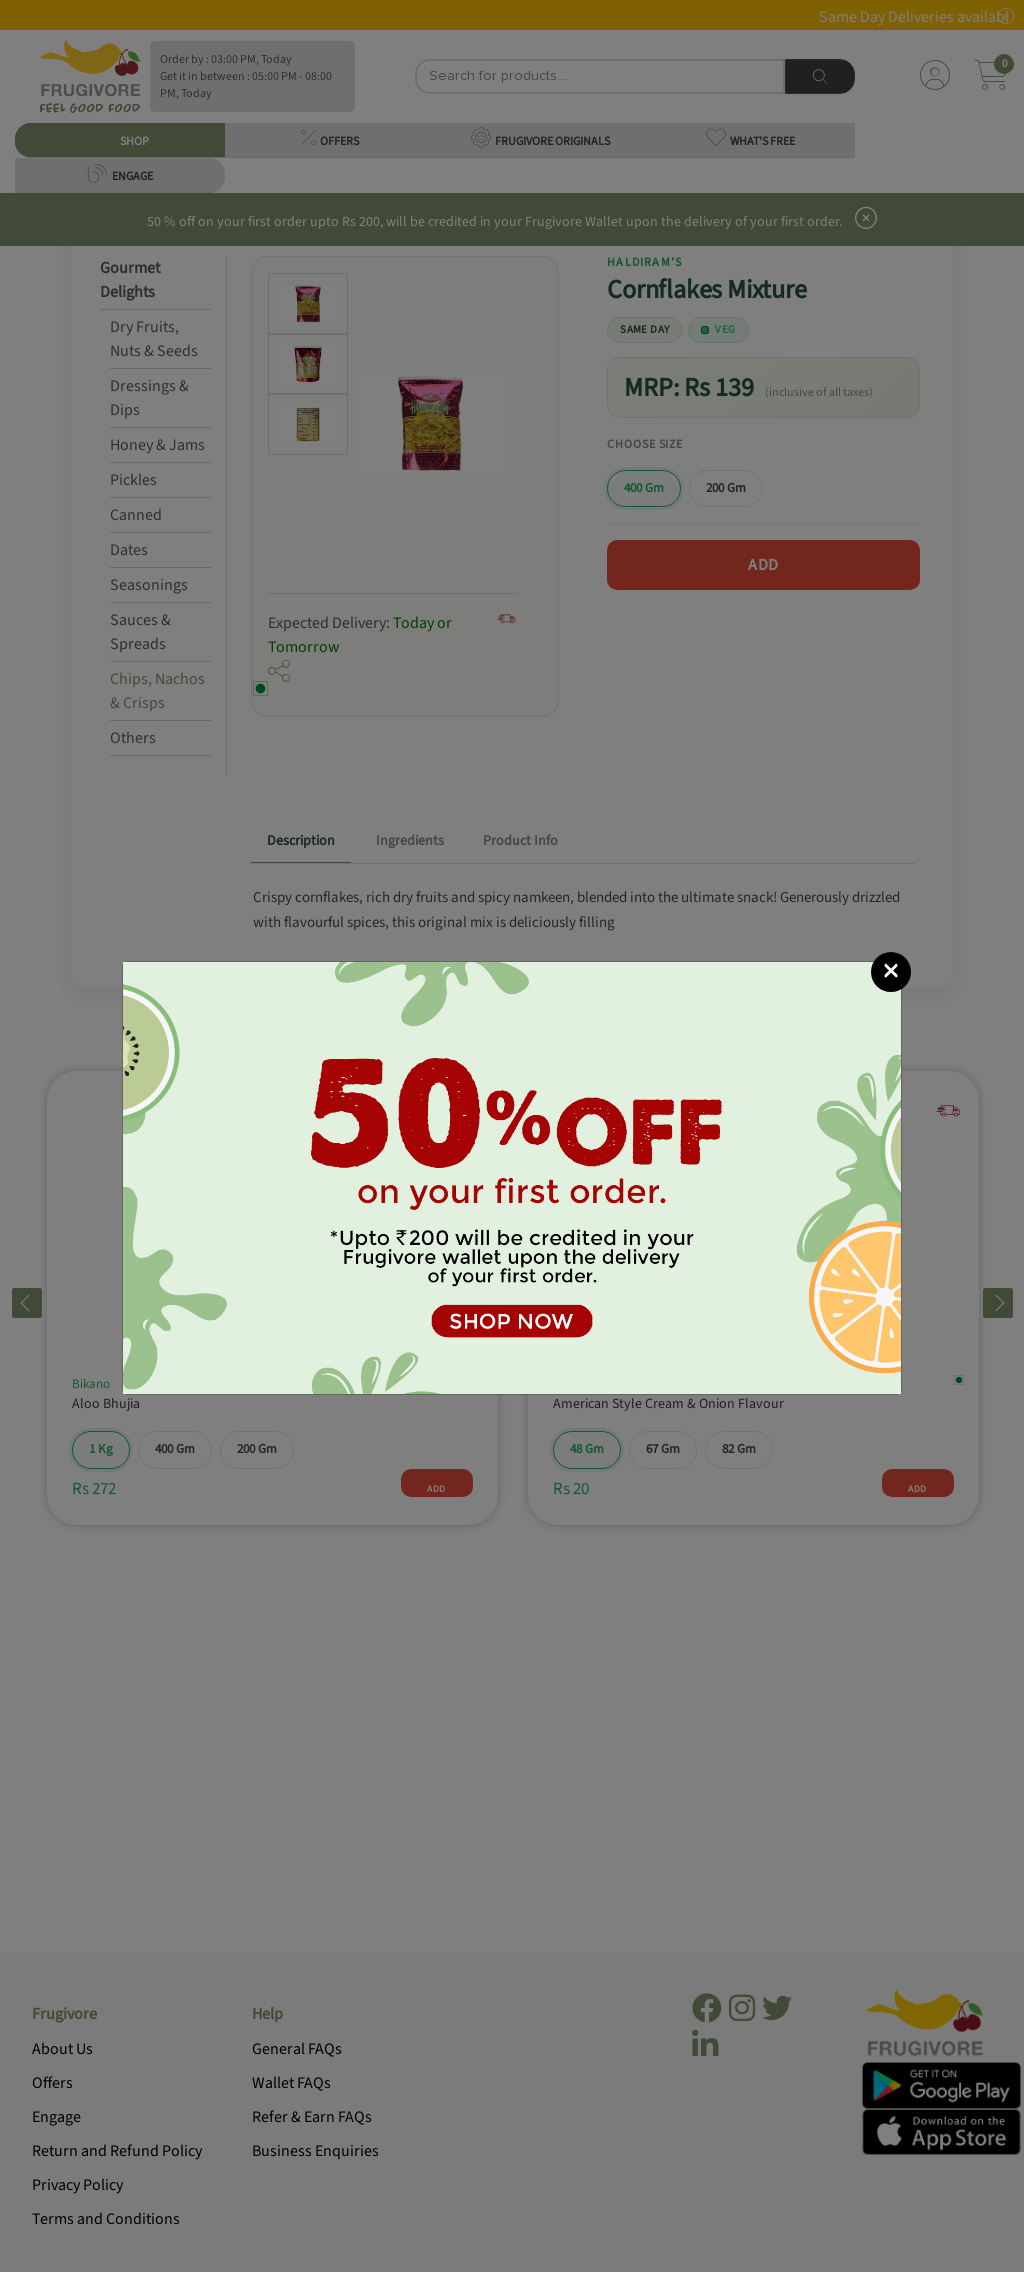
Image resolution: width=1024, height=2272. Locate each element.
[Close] (891, 972)
